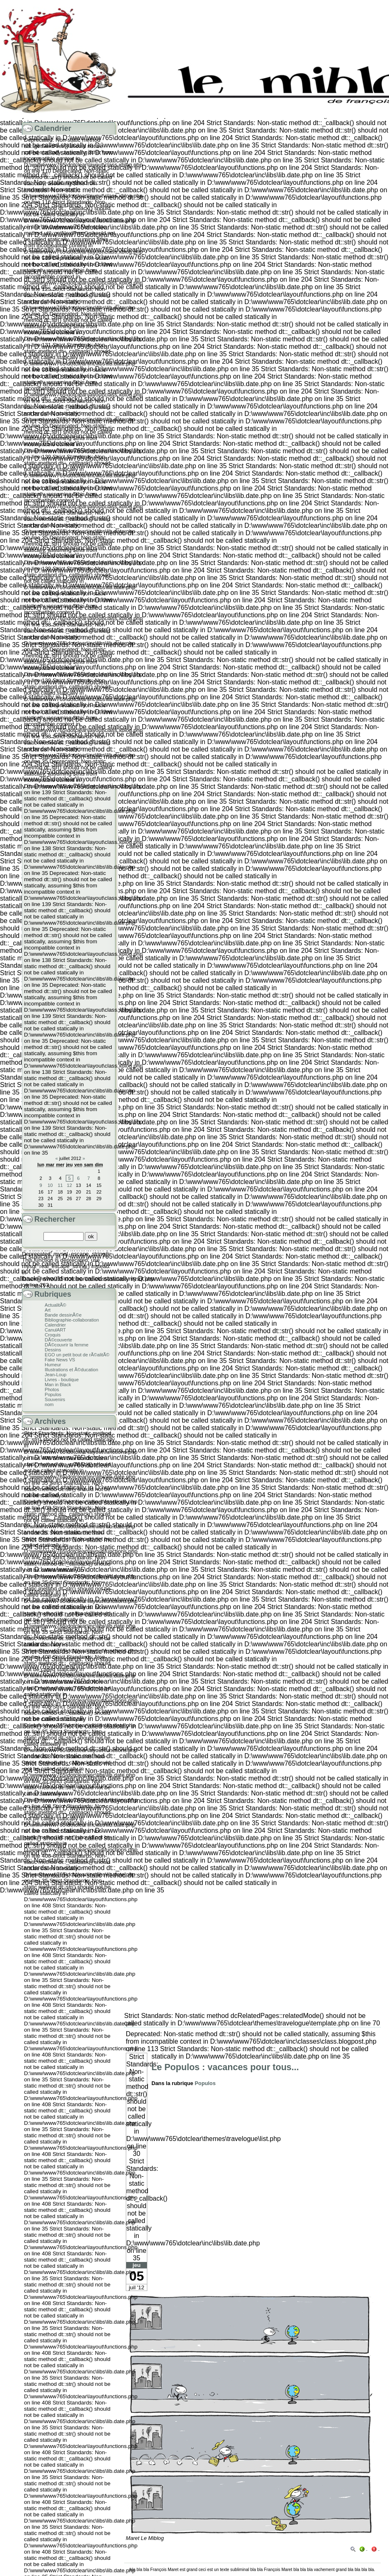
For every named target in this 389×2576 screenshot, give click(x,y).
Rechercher (54, 1219)
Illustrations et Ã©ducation (71, 1369)
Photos (52, 1389)
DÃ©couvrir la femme (67, 1344)
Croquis (52, 1334)
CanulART (55, 1329)
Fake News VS (60, 1359)
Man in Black (58, 1384)
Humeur (53, 1364)
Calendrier (55, 1324)
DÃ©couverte (58, 1339)
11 (60, 1185)
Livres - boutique (62, 1379)
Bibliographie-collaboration (72, 1319)
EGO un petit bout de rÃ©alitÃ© (77, 1354)
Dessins (53, 1349)
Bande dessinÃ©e (63, 1314)
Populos (205, 2083)
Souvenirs (55, 1399)
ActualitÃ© (55, 1304)
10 (50, 1185)
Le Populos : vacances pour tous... (225, 2067)
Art (47, 1309)
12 (69, 1185)
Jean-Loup (56, 1374)
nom (49, 1404)
